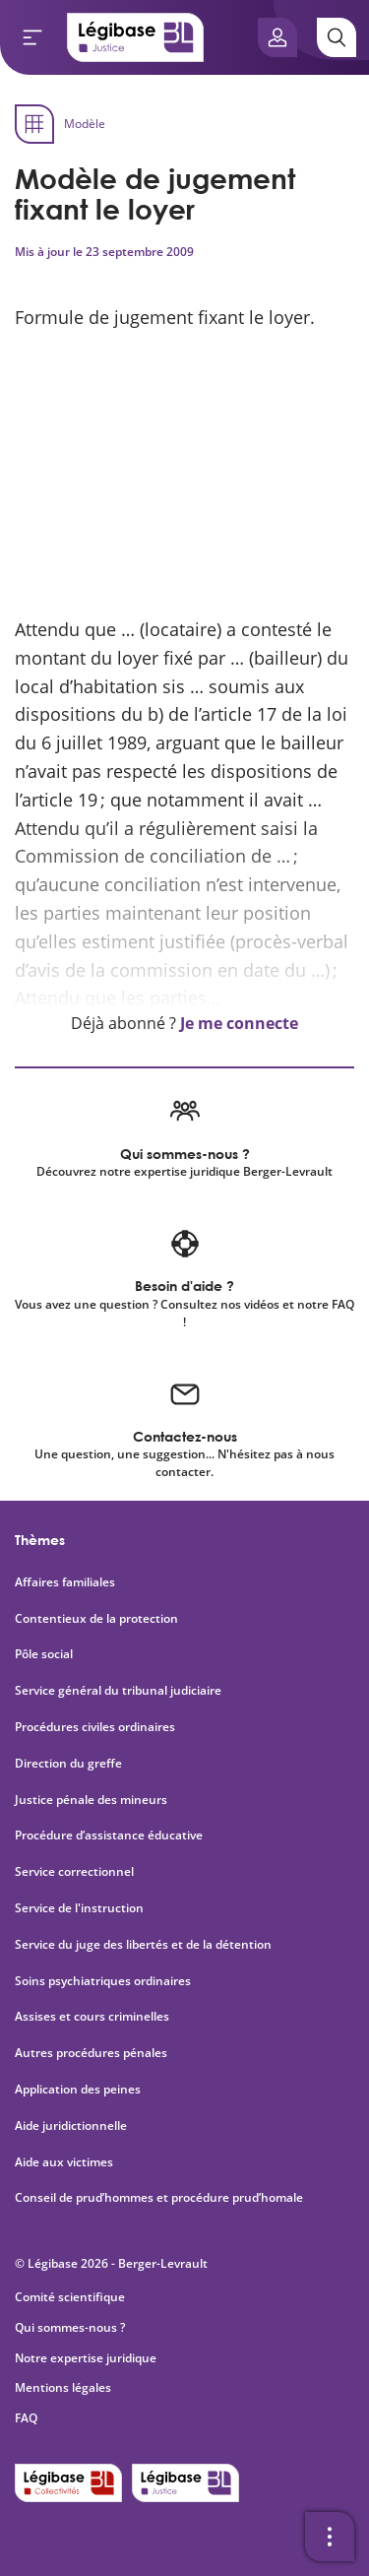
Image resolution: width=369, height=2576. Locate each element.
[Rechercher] (336, 37)
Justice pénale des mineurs (91, 1800)
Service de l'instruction (79, 1908)
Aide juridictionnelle (71, 2126)
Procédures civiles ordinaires (95, 1727)
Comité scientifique (70, 2296)
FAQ (26, 2418)
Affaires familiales (65, 1582)
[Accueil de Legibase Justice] (136, 37)
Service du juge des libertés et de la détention (143, 1945)
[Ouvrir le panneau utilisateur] (277, 37)
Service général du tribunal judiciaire (118, 1691)
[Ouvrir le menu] (32, 37)
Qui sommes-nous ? (70, 2327)
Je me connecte (239, 1023)
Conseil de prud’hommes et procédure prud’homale (160, 2198)
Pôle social (44, 1654)
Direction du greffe (68, 1763)
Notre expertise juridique (85, 2358)
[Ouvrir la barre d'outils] (329, 2536)
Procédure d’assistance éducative (110, 1835)
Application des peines (78, 2089)
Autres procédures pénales (91, 2053)
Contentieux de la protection (96, 1619)
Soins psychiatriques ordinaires (103, 1981)
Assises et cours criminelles (92, 2017)
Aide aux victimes (64, 2162)
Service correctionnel (74, 1872)
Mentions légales (63, 2387)
